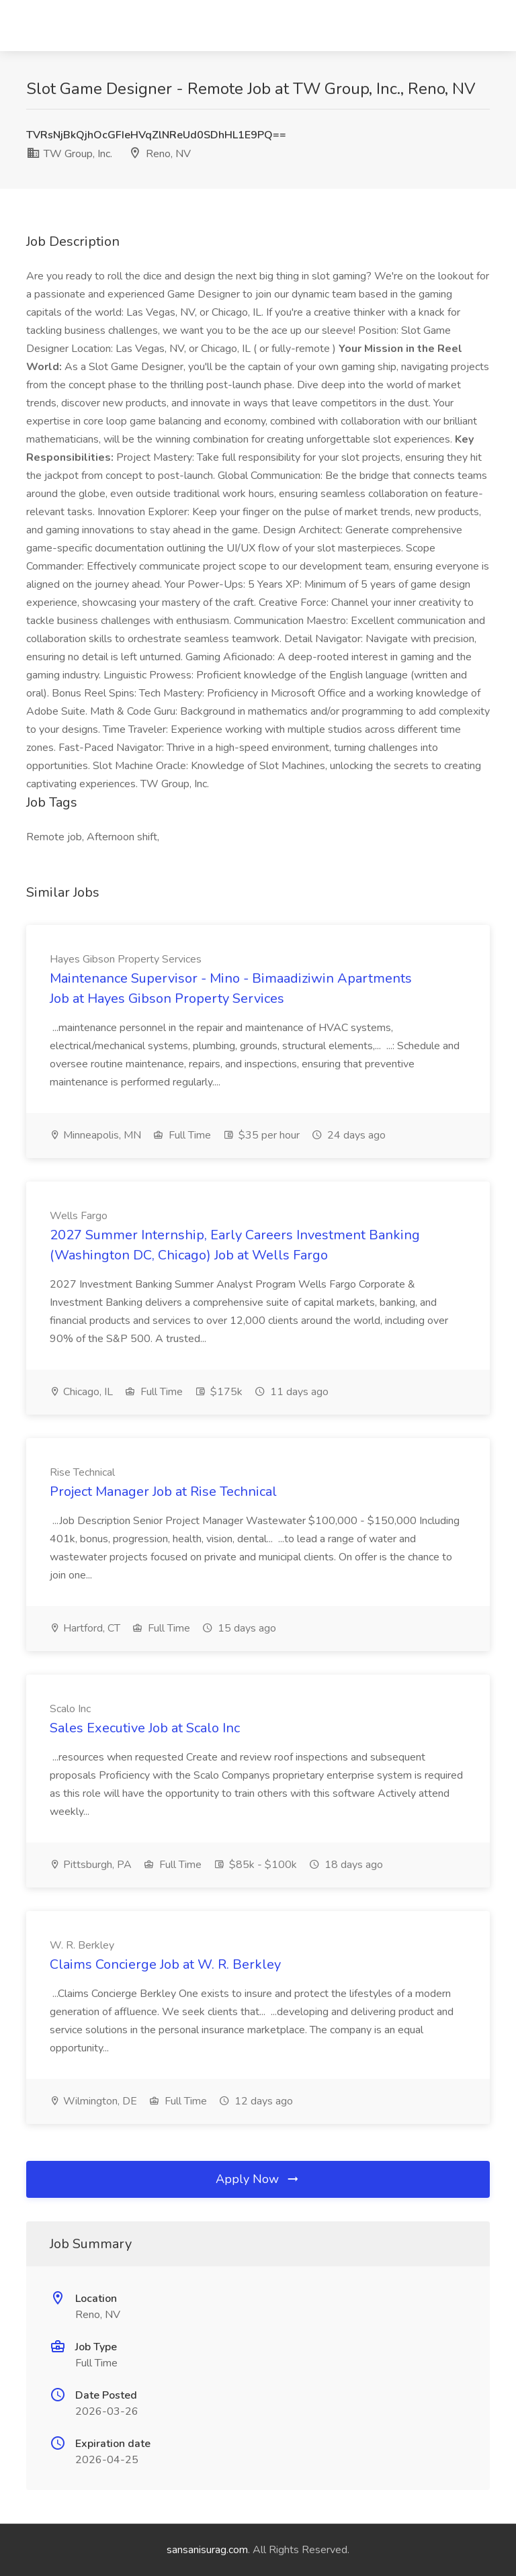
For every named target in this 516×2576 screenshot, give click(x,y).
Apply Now (258, 2179)
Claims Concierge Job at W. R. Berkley (165, 1964)
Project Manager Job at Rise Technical (163, 1491)
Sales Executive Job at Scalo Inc (145, 1728)
